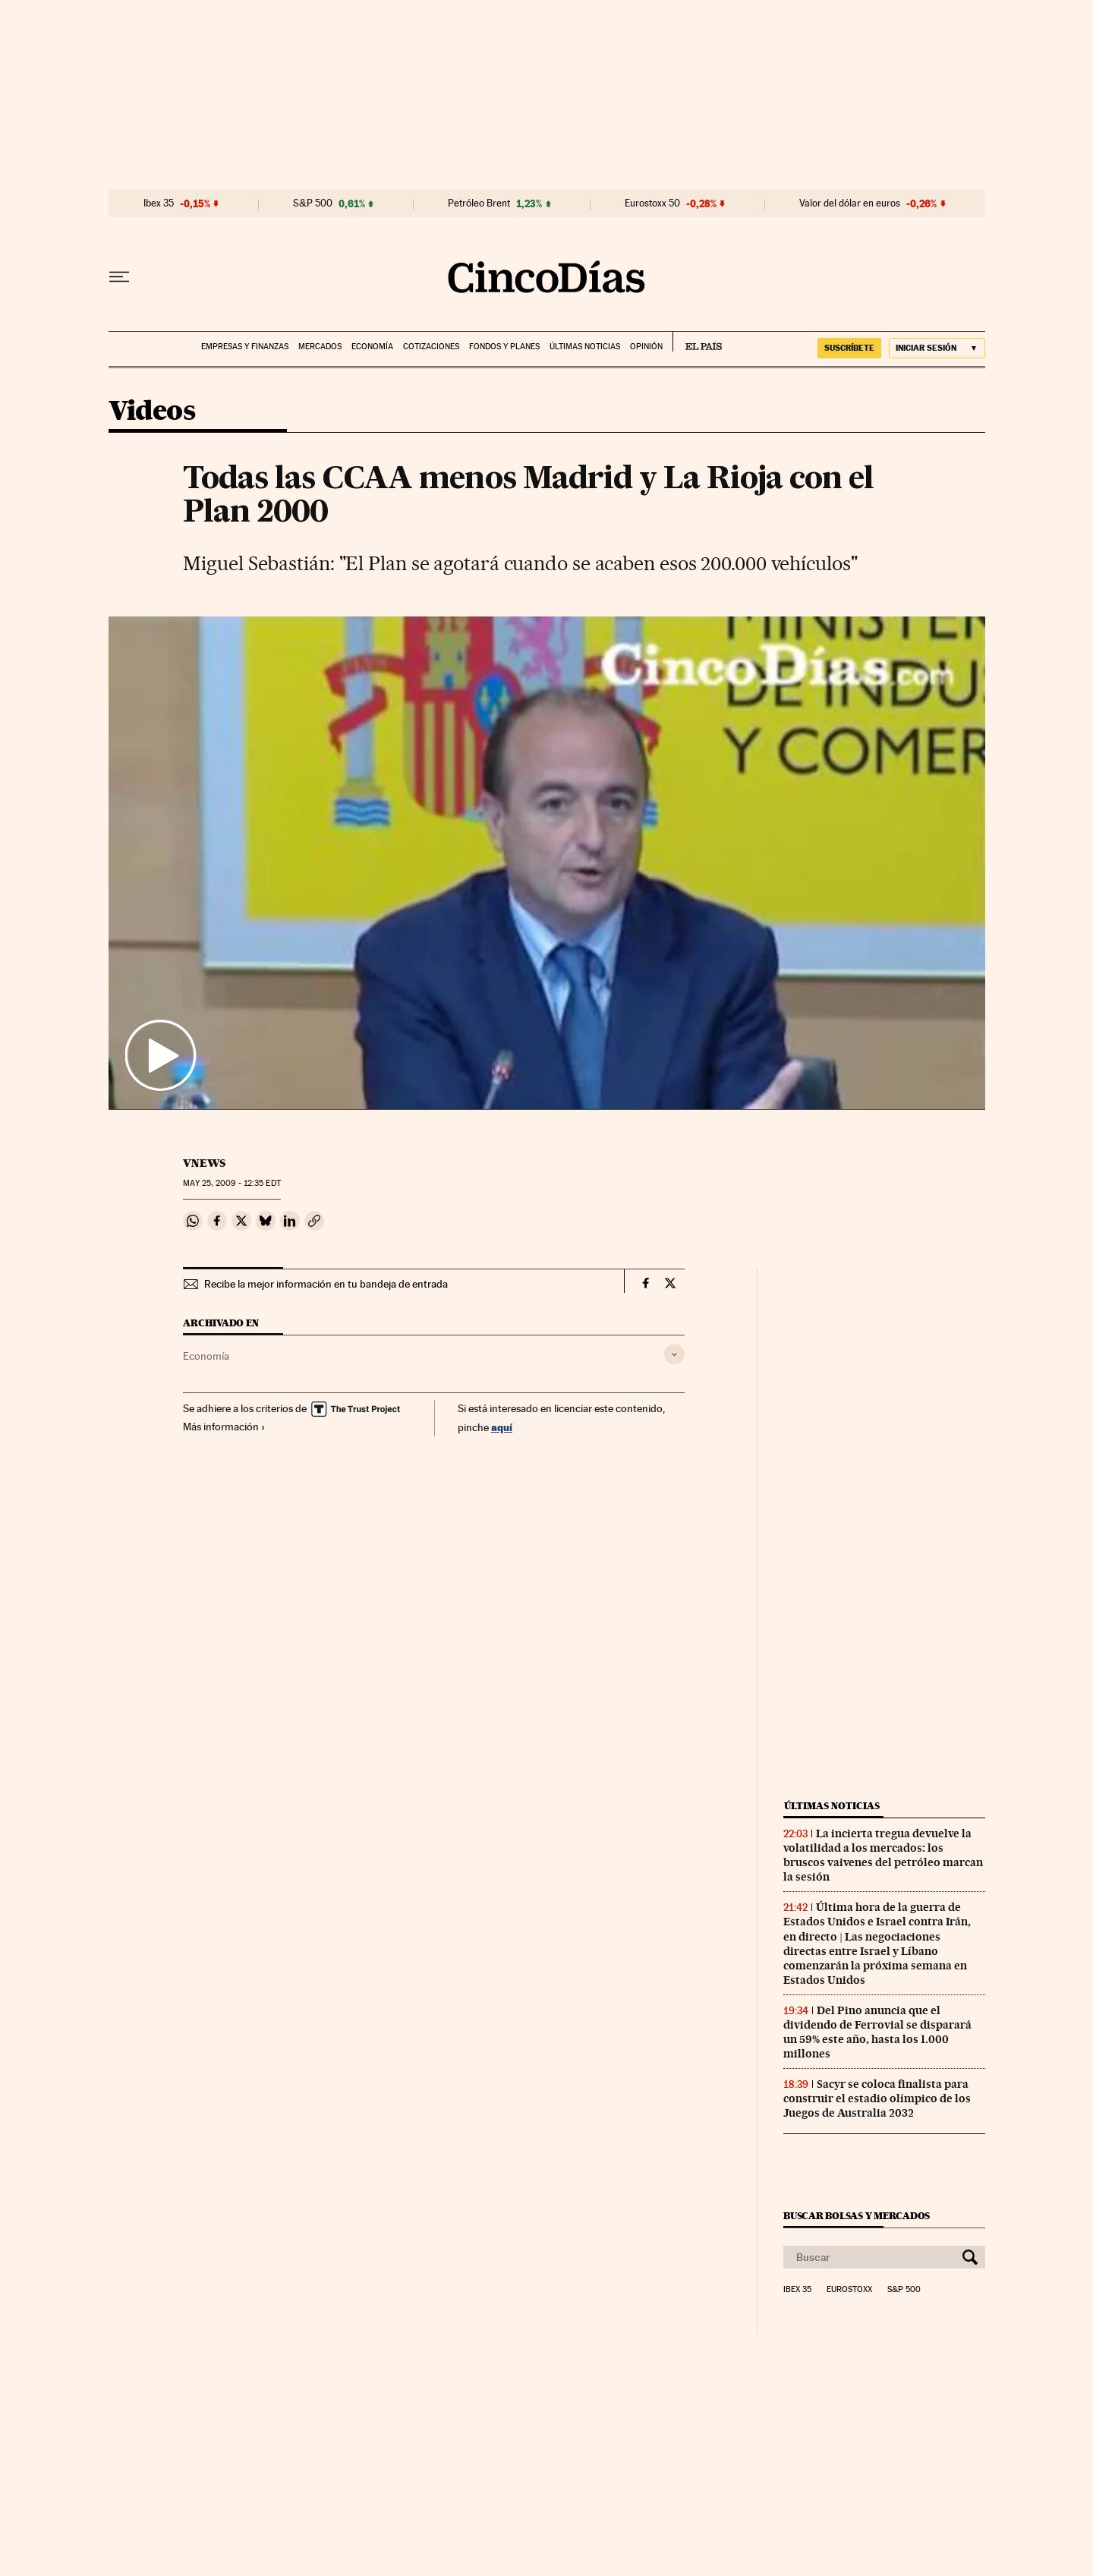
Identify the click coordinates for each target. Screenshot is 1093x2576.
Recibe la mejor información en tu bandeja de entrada (326, 1284)
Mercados (320, 347)
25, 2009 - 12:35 (231, 1183)
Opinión (646, 347)
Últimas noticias (585, 347)
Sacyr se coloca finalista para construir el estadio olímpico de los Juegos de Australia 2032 (877, 2098)
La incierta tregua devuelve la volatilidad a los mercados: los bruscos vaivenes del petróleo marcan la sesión (883, 1855)
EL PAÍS (697, 342)
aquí (501, 1426)
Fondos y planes (504, 347)
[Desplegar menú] (119, 277)
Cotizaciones (431, 347)
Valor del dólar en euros (849, 203)
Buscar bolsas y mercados (856, 2215)
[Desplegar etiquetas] (674, 1354)
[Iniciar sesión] (937, 348)
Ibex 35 (158, 203)
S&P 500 (312, 203)
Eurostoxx (849, 2289)
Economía (372, 347)
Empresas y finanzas (244, 347)
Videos (152, 412)
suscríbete (849, 347)
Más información (224, 1426)
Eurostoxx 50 (652, 203)
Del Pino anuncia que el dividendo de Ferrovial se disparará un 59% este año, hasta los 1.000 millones (877, 2032)
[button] (547, 863)
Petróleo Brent (479, 203)
